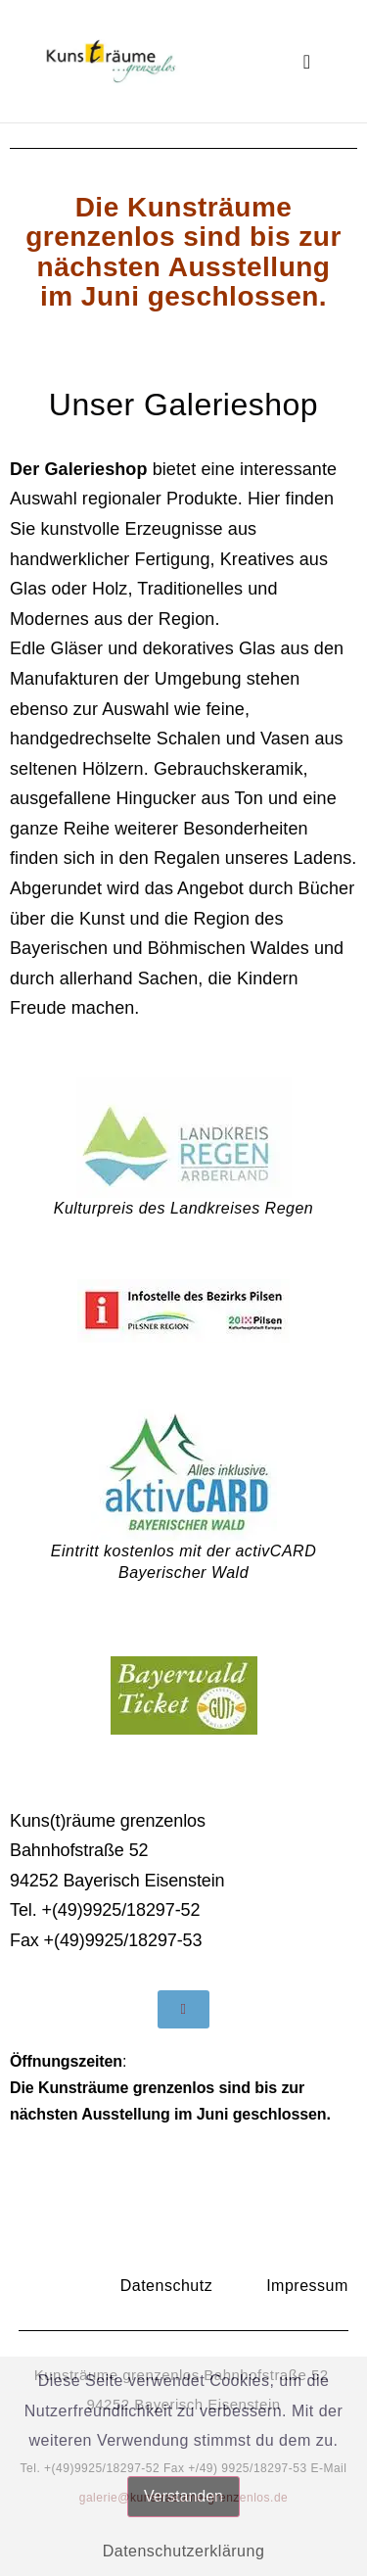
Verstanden (183, 2496)
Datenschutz (166, 2285)
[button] (307, 61)
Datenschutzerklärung (184, 2551)
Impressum (307, 2285)
